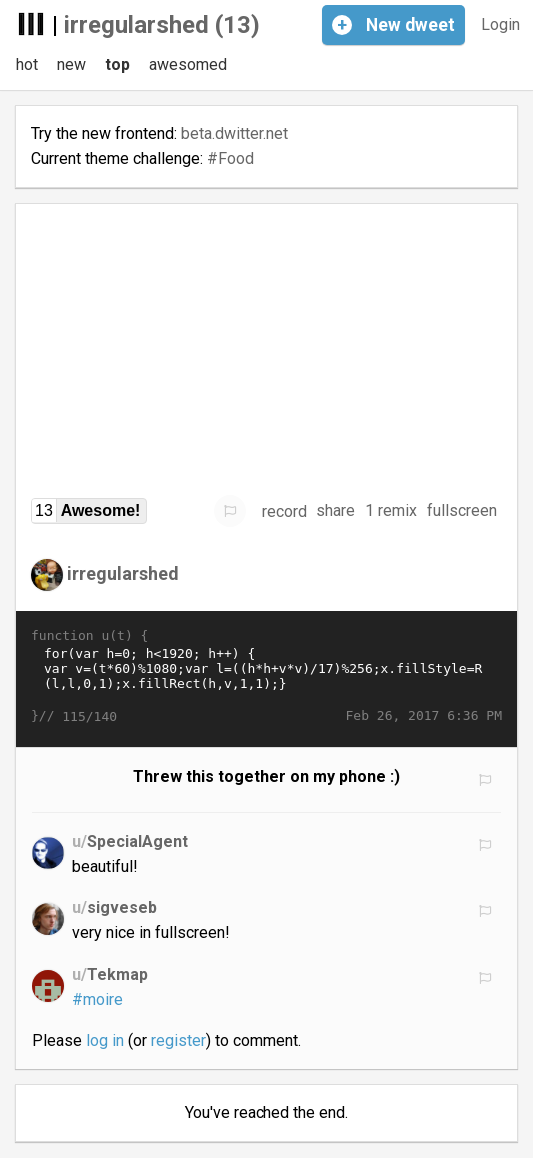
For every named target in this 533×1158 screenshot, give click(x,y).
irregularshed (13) (162, 25)
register (178, 1040)
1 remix (391, 510)
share (335, 510)
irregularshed (123, 572)
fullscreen (462, 510)
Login (500, 24)
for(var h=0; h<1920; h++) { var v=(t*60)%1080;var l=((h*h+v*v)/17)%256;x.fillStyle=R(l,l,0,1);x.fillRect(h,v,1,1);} (266, 676)
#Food (230, 158)
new (71, 64)
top (117, 64)
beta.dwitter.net (234, 133)
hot (27, 64)
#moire (97, 999)
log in (105, 1040)
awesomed (188, 64)
